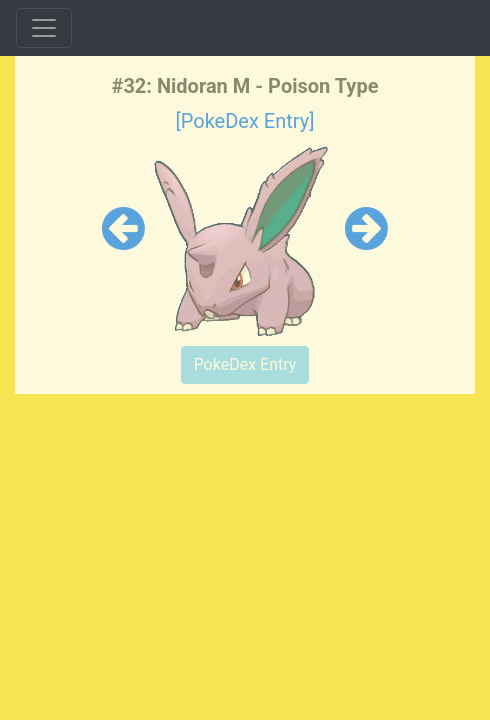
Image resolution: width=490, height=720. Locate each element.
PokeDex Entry (245, 364)
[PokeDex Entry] (244, 121)
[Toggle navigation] (44, 28)
